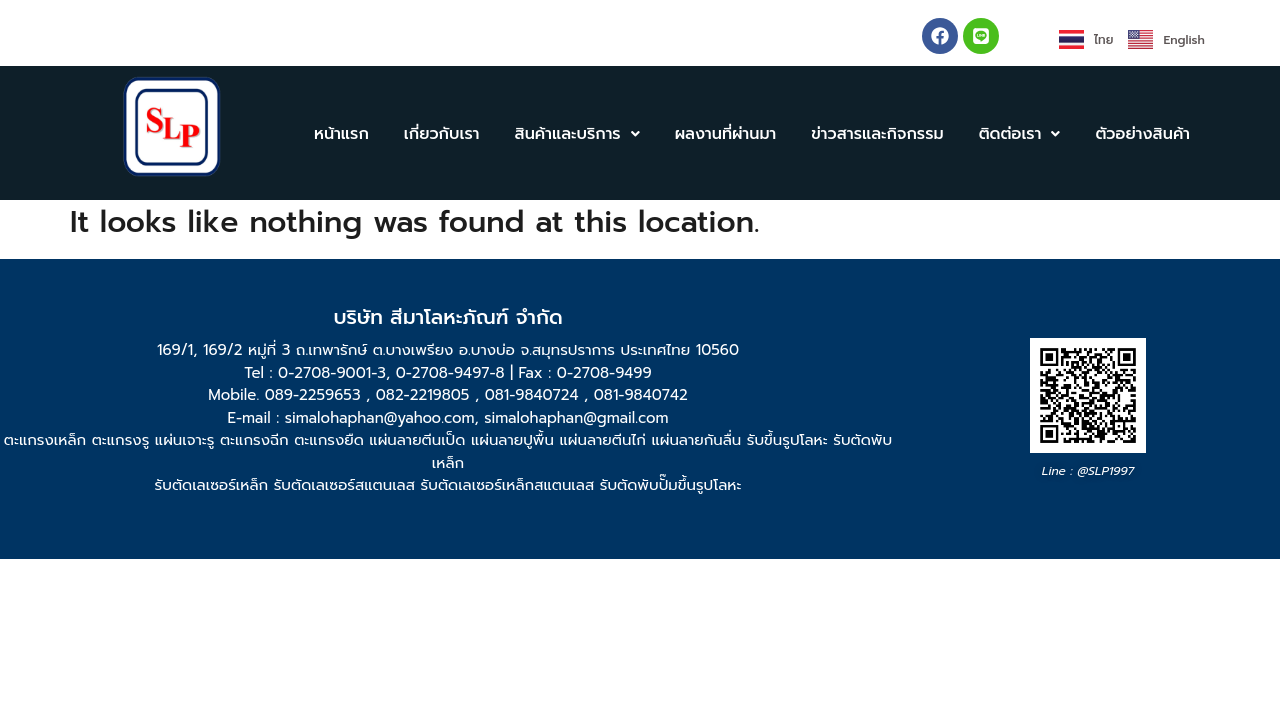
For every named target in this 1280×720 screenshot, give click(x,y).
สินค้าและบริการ (576, 134)
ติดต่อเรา (1020, 134)
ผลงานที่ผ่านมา (726, 134)
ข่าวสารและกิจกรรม (877, 134)
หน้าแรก (341, 134)
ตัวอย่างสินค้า (1142, 134)
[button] (576, 134)
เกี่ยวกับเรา (442, 134)
